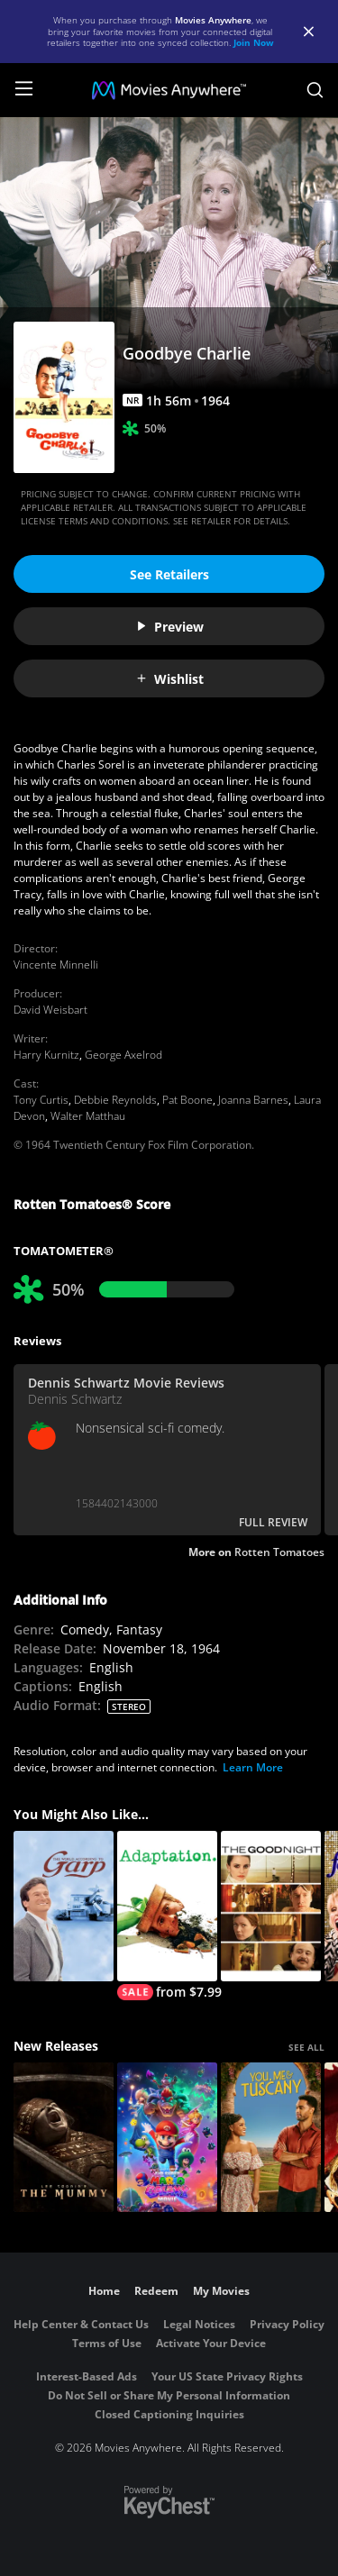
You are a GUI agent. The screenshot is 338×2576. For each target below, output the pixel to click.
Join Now (253, 42)
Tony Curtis (41, 1099)
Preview (169, 626)
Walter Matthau (87, 1116)
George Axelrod (123, 1054)
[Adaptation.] (167, 1915)
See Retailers (169, 574)
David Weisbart (50, 1009)
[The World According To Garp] (64, 1906)
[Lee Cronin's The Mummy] (64, 2137)
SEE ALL (306, 2047)
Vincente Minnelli (56, 964)
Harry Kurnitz (46, 1054)
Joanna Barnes (253, 1099)
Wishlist (169, 678)
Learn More (253, 1767)
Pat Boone (187, 1099)
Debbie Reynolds (115, 1099)
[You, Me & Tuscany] (271, 2137)
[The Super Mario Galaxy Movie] (167, 2137)
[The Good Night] (271, 1906)
